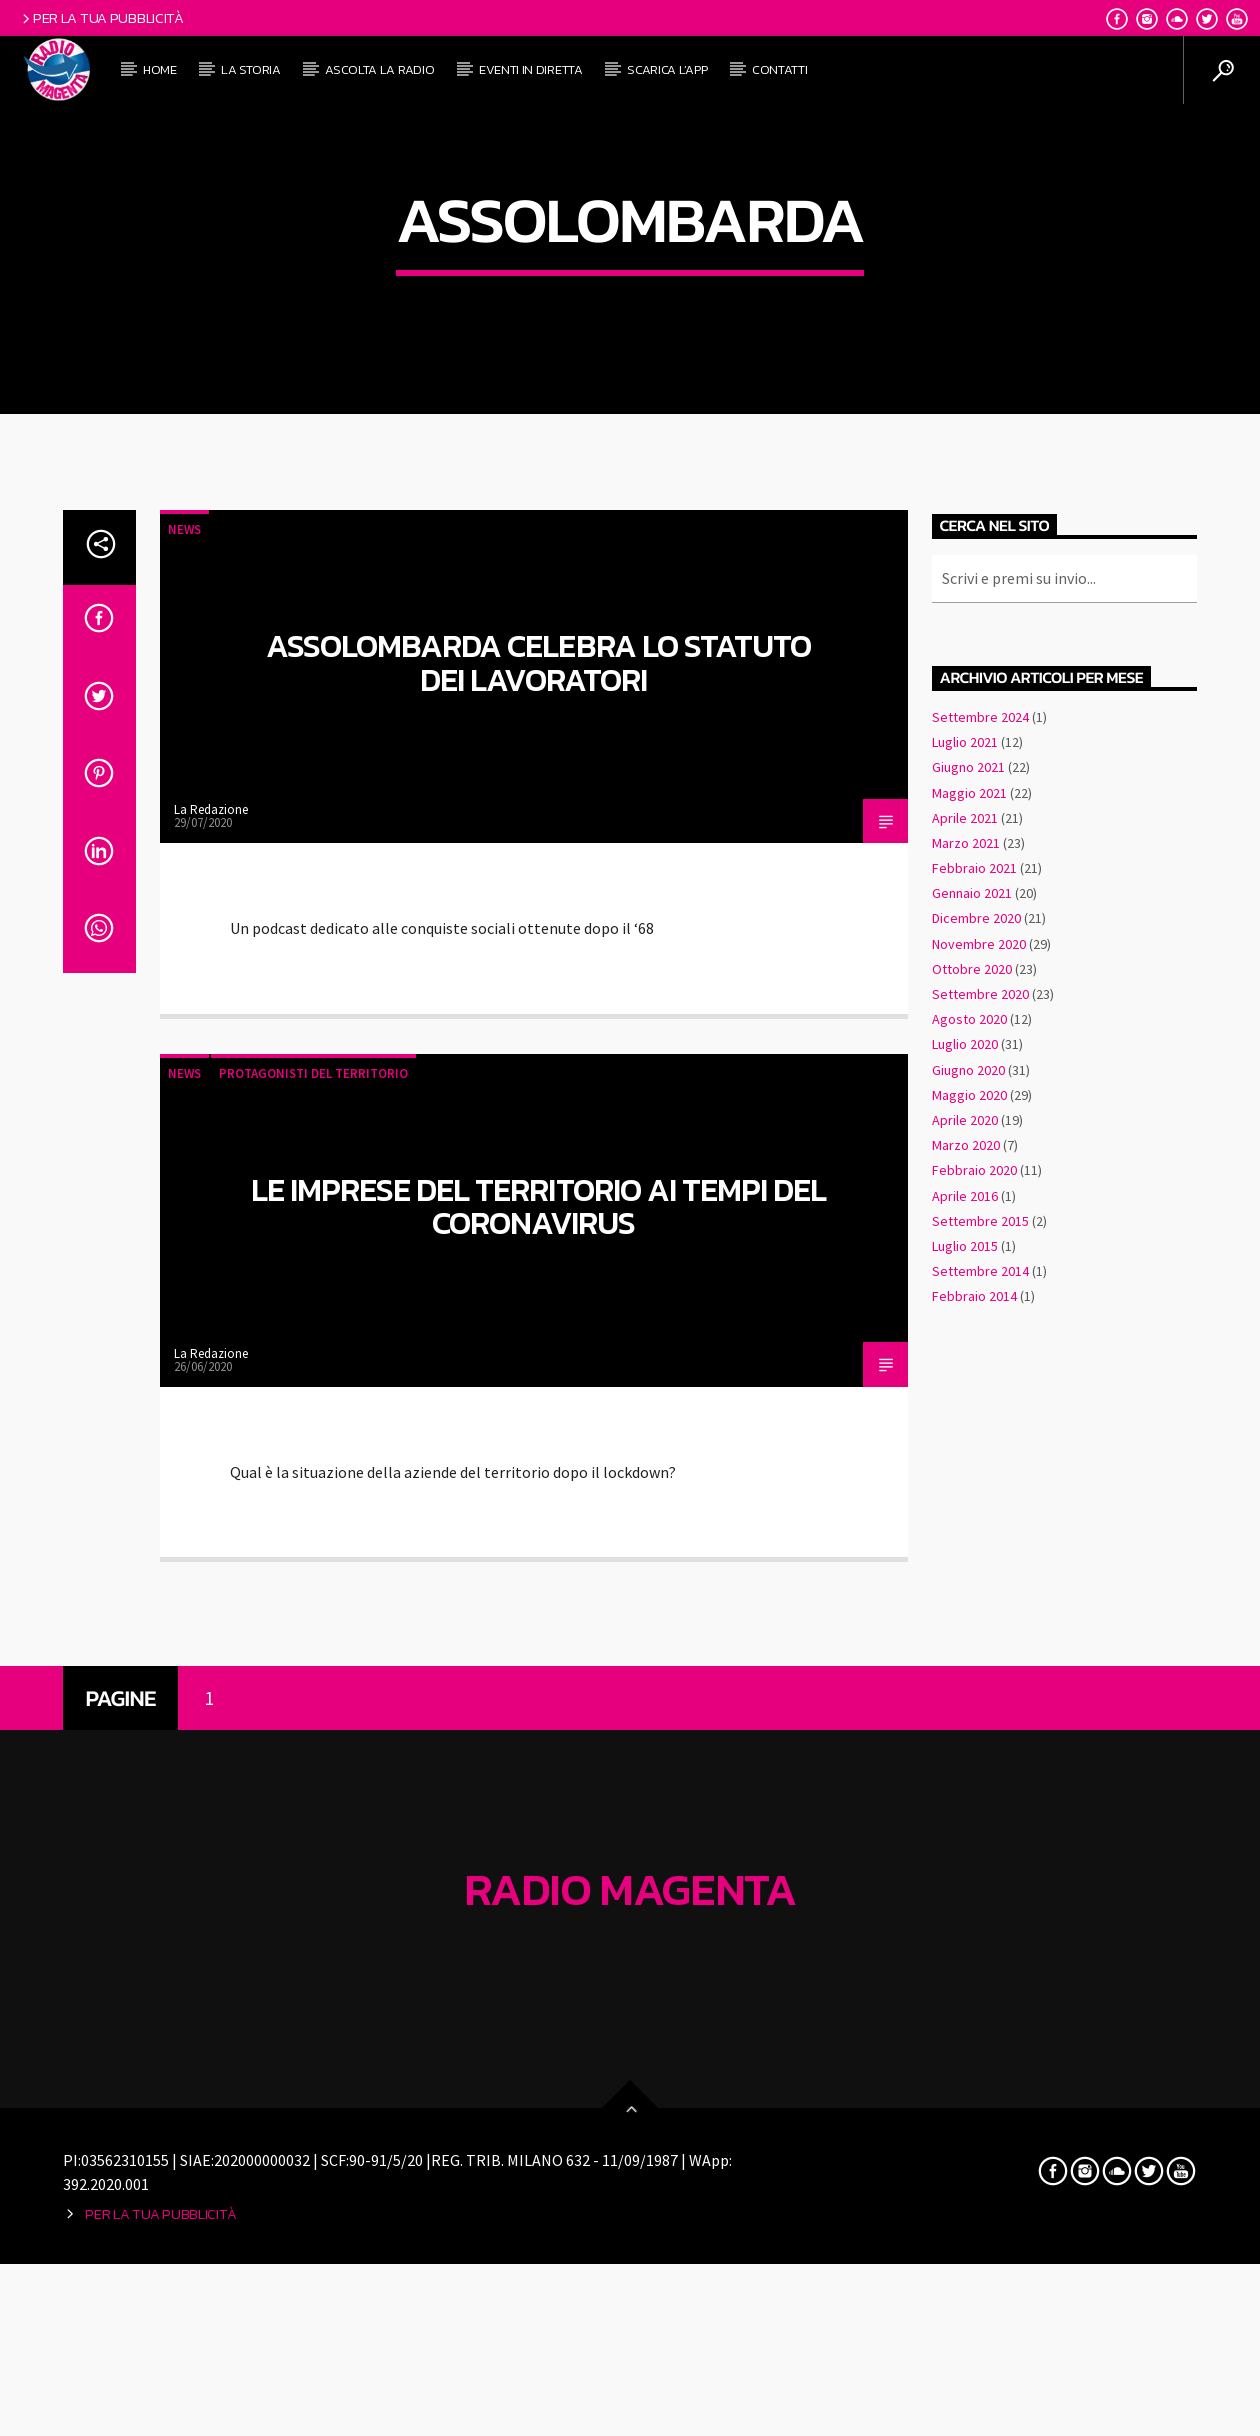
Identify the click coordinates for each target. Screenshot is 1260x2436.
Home (160, 69)
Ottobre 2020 (972, 1444)
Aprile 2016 (965, 1670)
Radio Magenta (629, 2364)
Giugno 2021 (968, 1242)
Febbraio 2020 (974, 1645)
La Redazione (211, 1284)
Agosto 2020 (969, 1494)
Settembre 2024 (980, 1192)
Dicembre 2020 (976, 1393)
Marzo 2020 (966, 1620)
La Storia (250, 69)
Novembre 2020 (979, 1418)
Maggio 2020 (969, 1570)
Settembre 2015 (980, 1696)
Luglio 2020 (965, 1519)
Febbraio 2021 (974, 1343)
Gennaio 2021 (972, 1368)
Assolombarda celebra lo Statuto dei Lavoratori (538, 1138)
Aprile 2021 (965, 1293)
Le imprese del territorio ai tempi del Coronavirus (539, 1682)
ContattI (779, 69)
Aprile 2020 (965, 1595)
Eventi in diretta (531, 69)
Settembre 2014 (980, 1746)
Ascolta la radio (379, 69)
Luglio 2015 (965, 1721)
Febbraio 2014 (974, 1771)
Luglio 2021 (965, 1217)
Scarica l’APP (667, 69)
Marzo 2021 (966, 1318)
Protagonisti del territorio (313, 1548)
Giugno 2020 (968, 1544)
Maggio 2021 (969, 1267)
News (184, 1004)
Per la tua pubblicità (101, 18)
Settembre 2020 (980, 1469)
